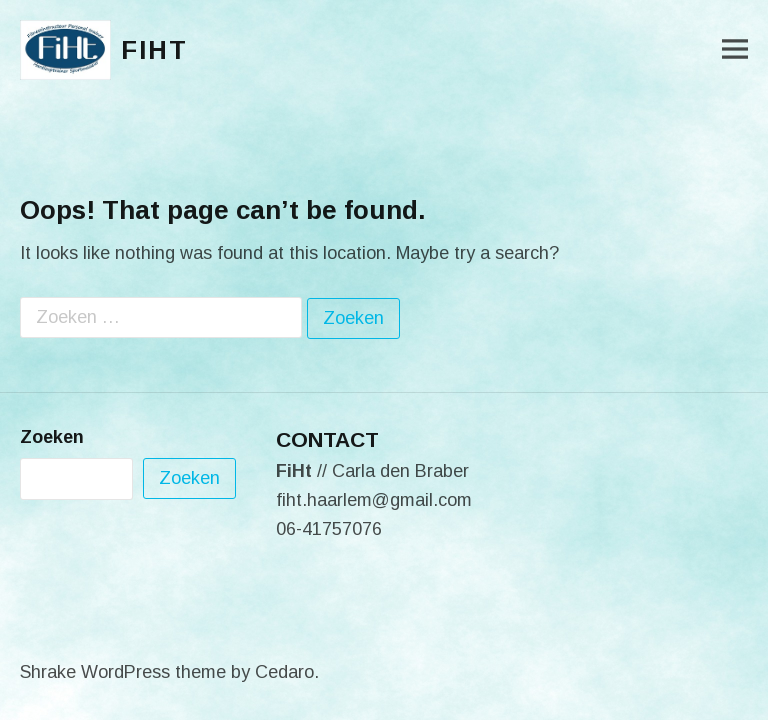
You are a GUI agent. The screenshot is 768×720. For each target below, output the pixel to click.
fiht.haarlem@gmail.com (374, 500)
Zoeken (52, 437)
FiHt (154, 50)
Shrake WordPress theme (123, 672)
